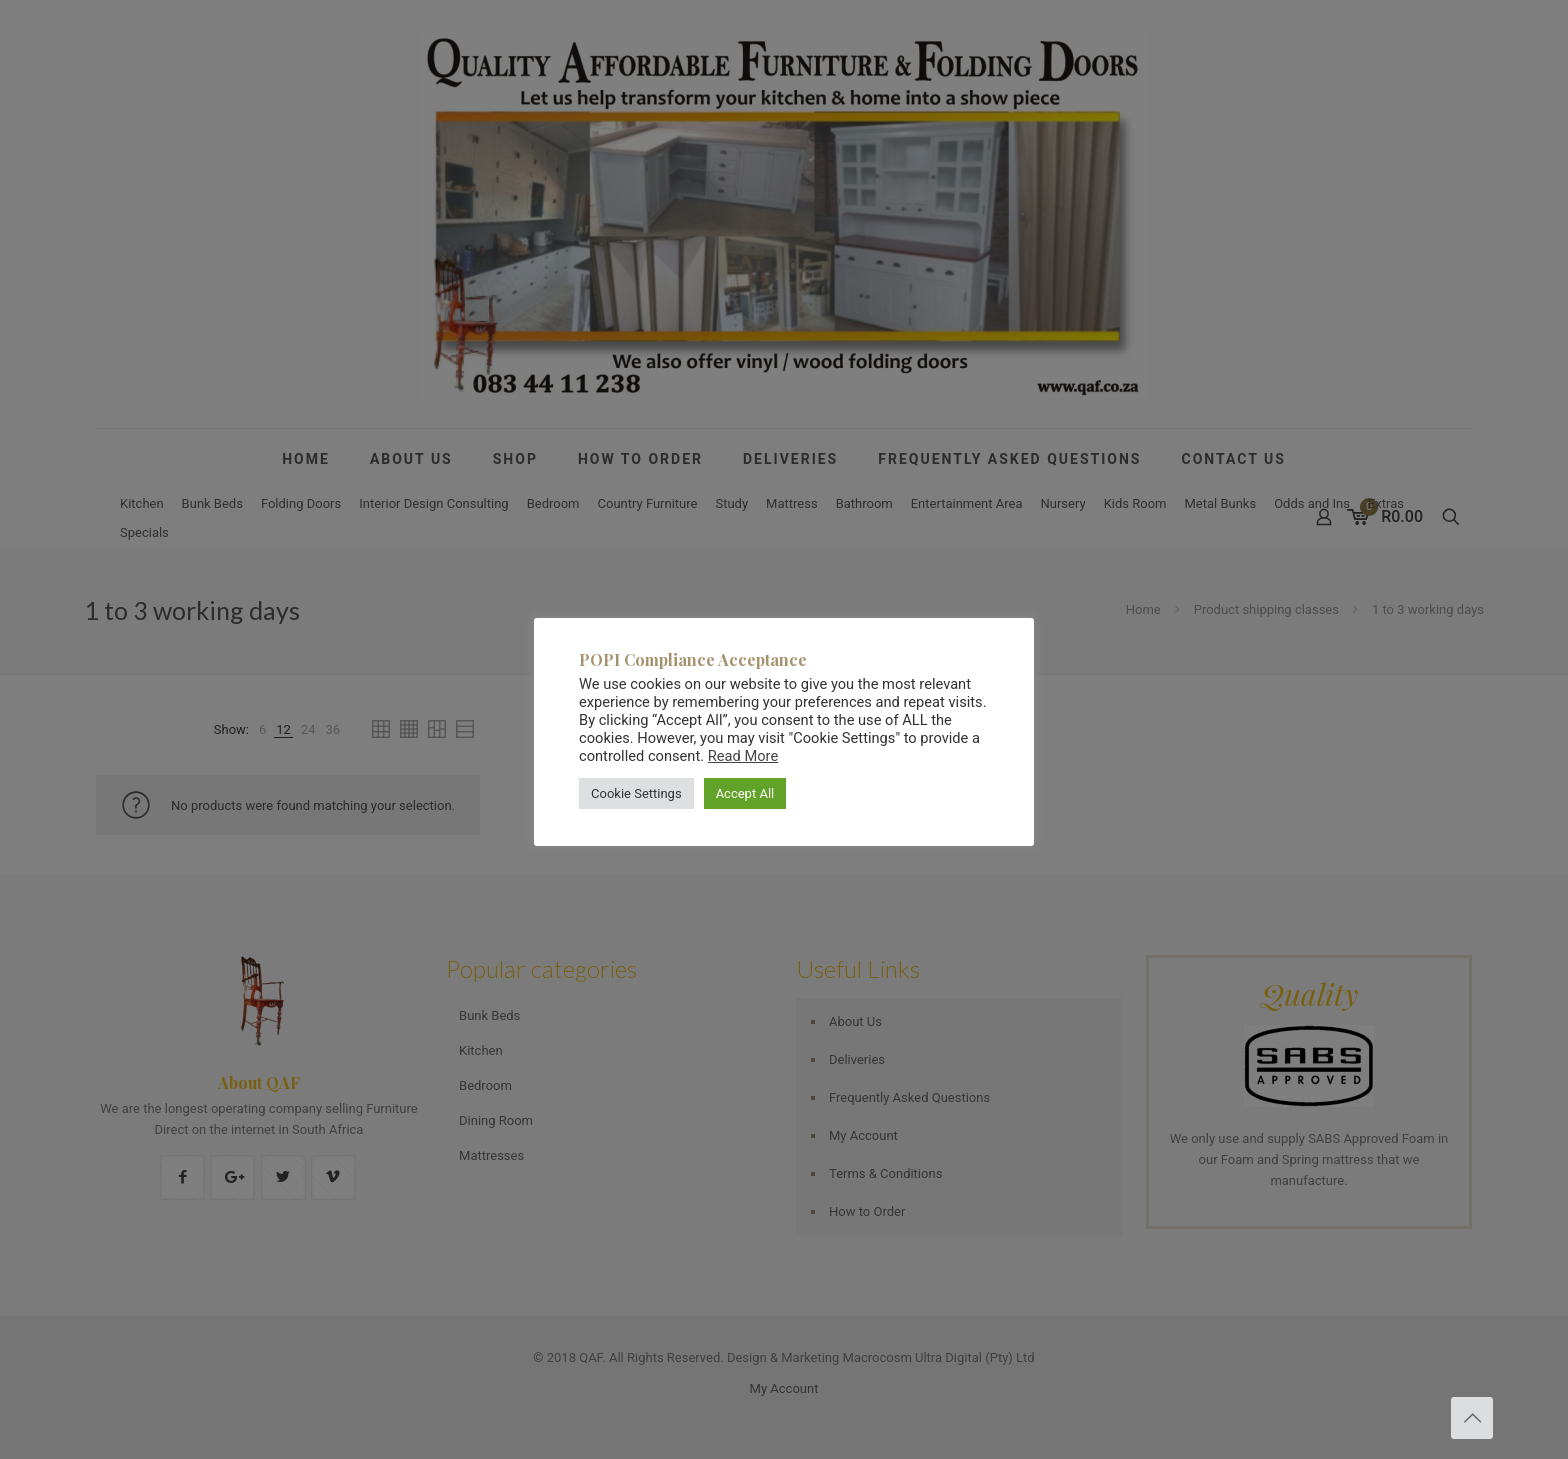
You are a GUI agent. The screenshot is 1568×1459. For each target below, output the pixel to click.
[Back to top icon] (1472, 1418)
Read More (743, 756)
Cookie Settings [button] (636, 793)
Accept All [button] (745, 793)
